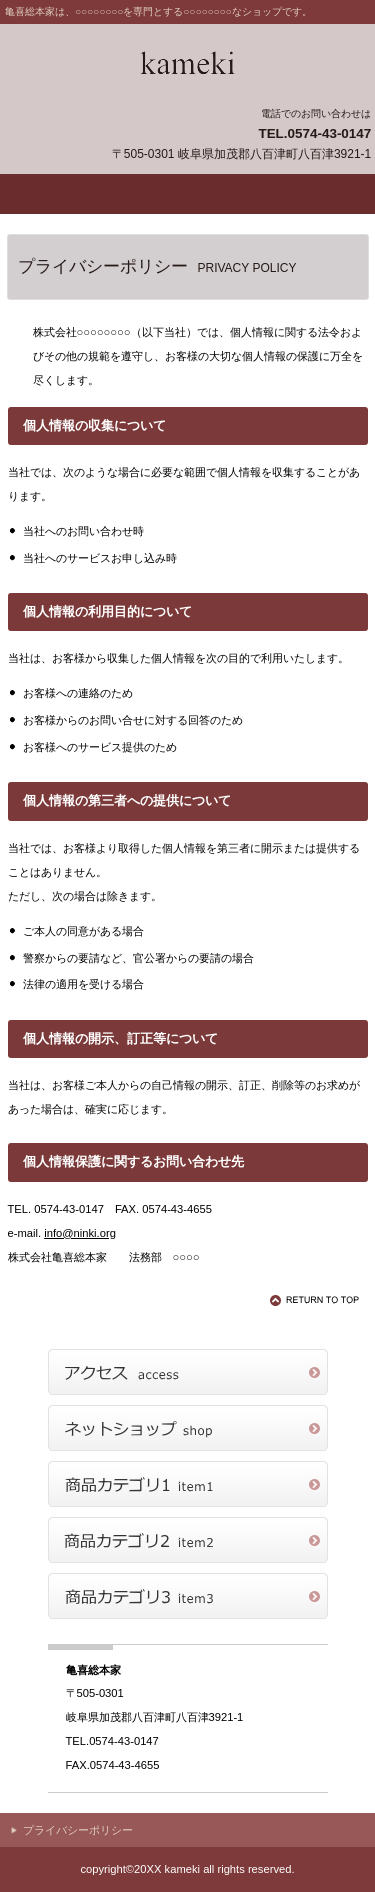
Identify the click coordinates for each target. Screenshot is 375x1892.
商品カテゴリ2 (188, 1540)
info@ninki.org (80, 1233)
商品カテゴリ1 (188, 1484)
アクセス (188, 1372)
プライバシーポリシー (78, 1830)
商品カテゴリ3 (188, 1596)
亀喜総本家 (188, 64)
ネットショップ (188, 1428)
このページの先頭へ (318, 1300)
